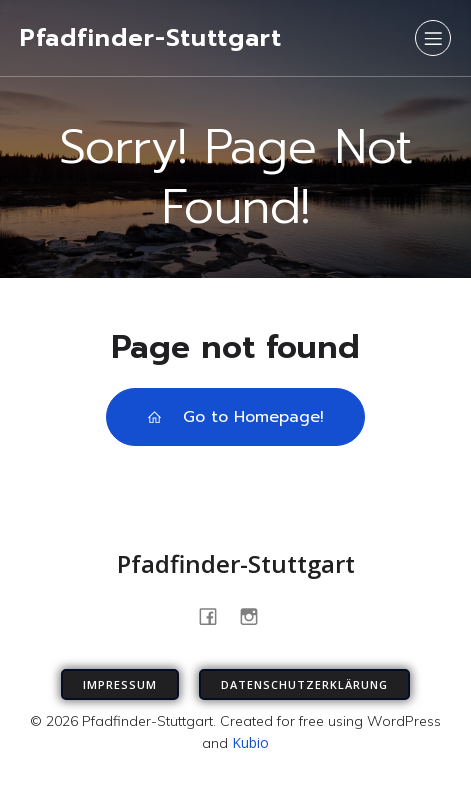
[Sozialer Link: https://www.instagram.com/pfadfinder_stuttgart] (256, 615)
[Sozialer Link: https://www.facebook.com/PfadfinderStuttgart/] (215, 615)
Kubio (250, 742)
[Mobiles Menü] (433, 38)
